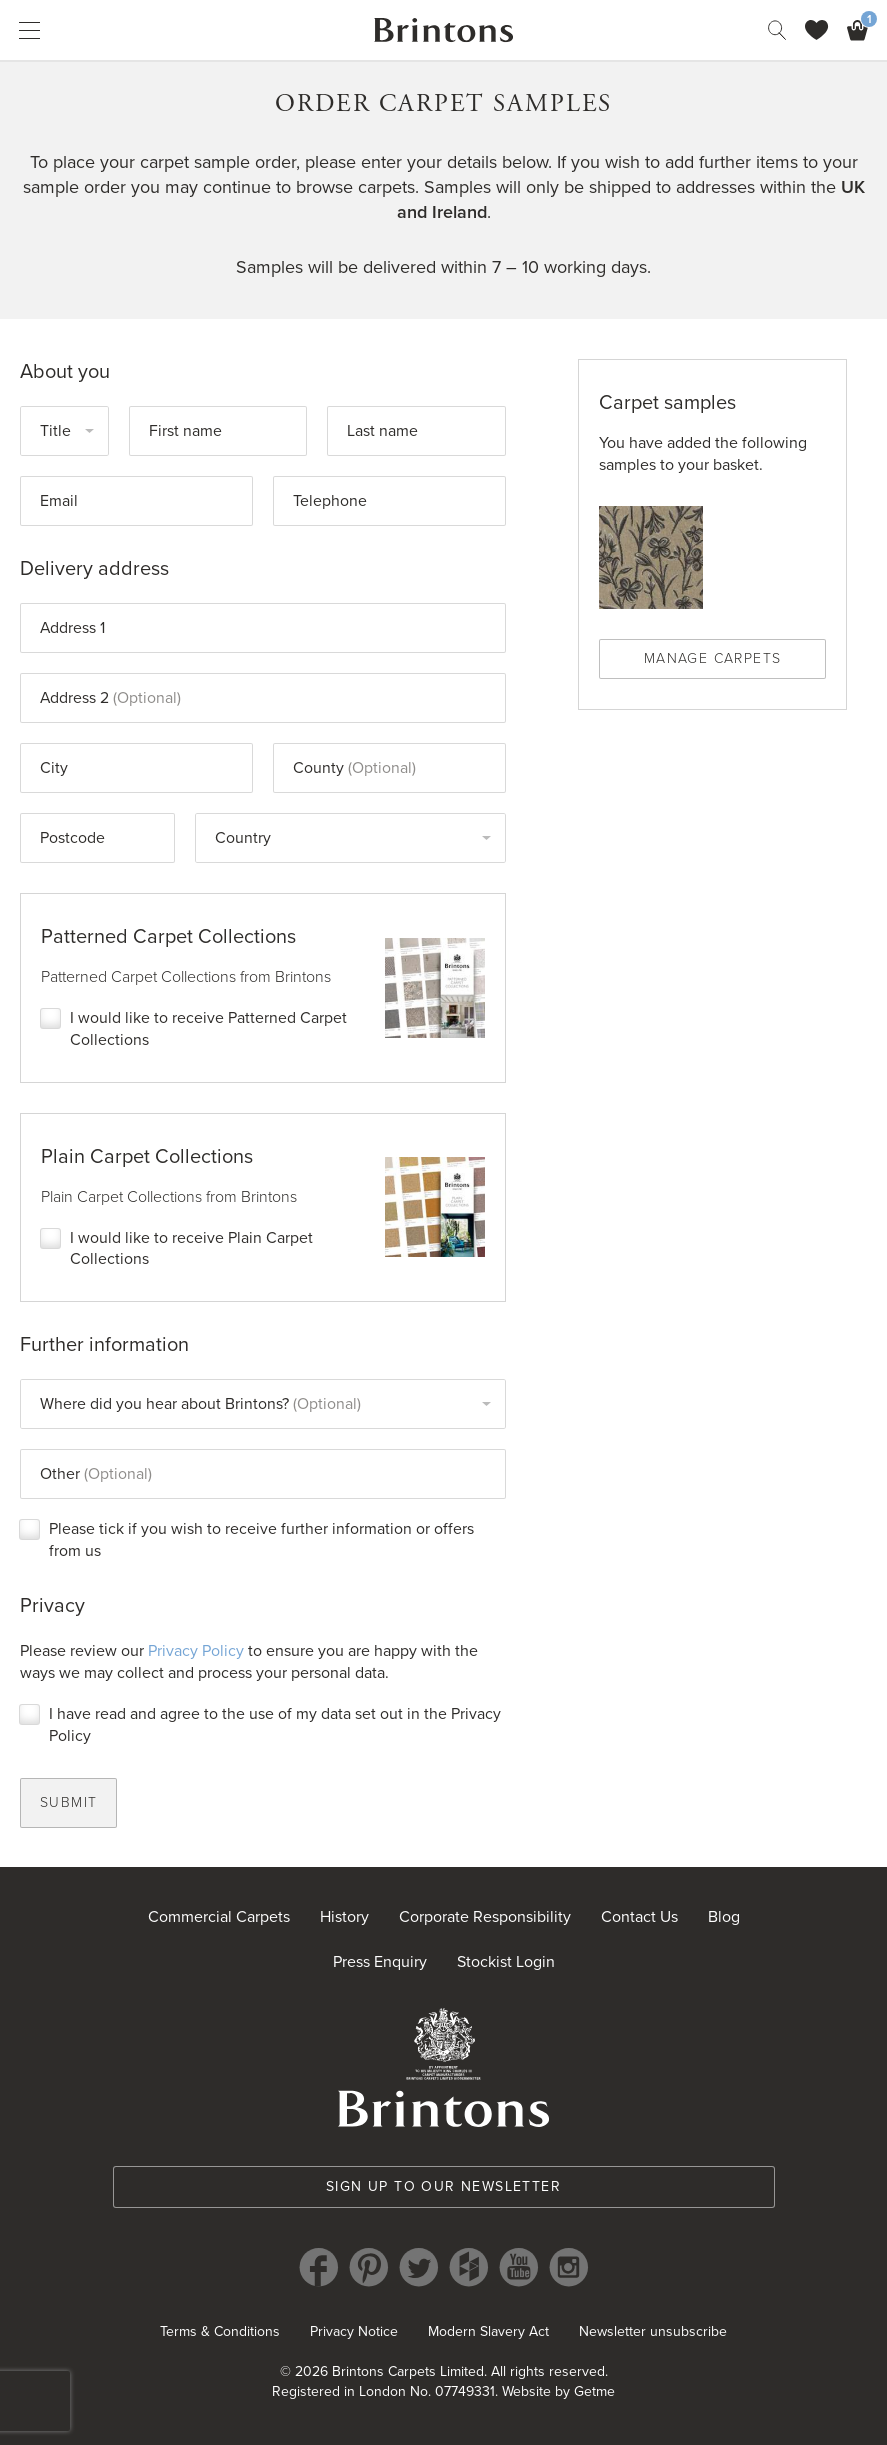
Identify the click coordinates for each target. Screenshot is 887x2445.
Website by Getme (558, 2394)
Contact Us (639, 1920)
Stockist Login (506, 1965)
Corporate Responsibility (485, 1920)
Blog (724, 1920)
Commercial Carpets (219, 1920)
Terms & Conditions (220, 2334)
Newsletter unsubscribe (653, 2334)
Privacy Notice (354, 2334)
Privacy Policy (196, 1653)
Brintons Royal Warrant (444, 2070)
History (344, 1920)
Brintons (444, 30)
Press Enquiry (380, 1965)
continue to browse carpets (309, 187)
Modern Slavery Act (488, 2334)
